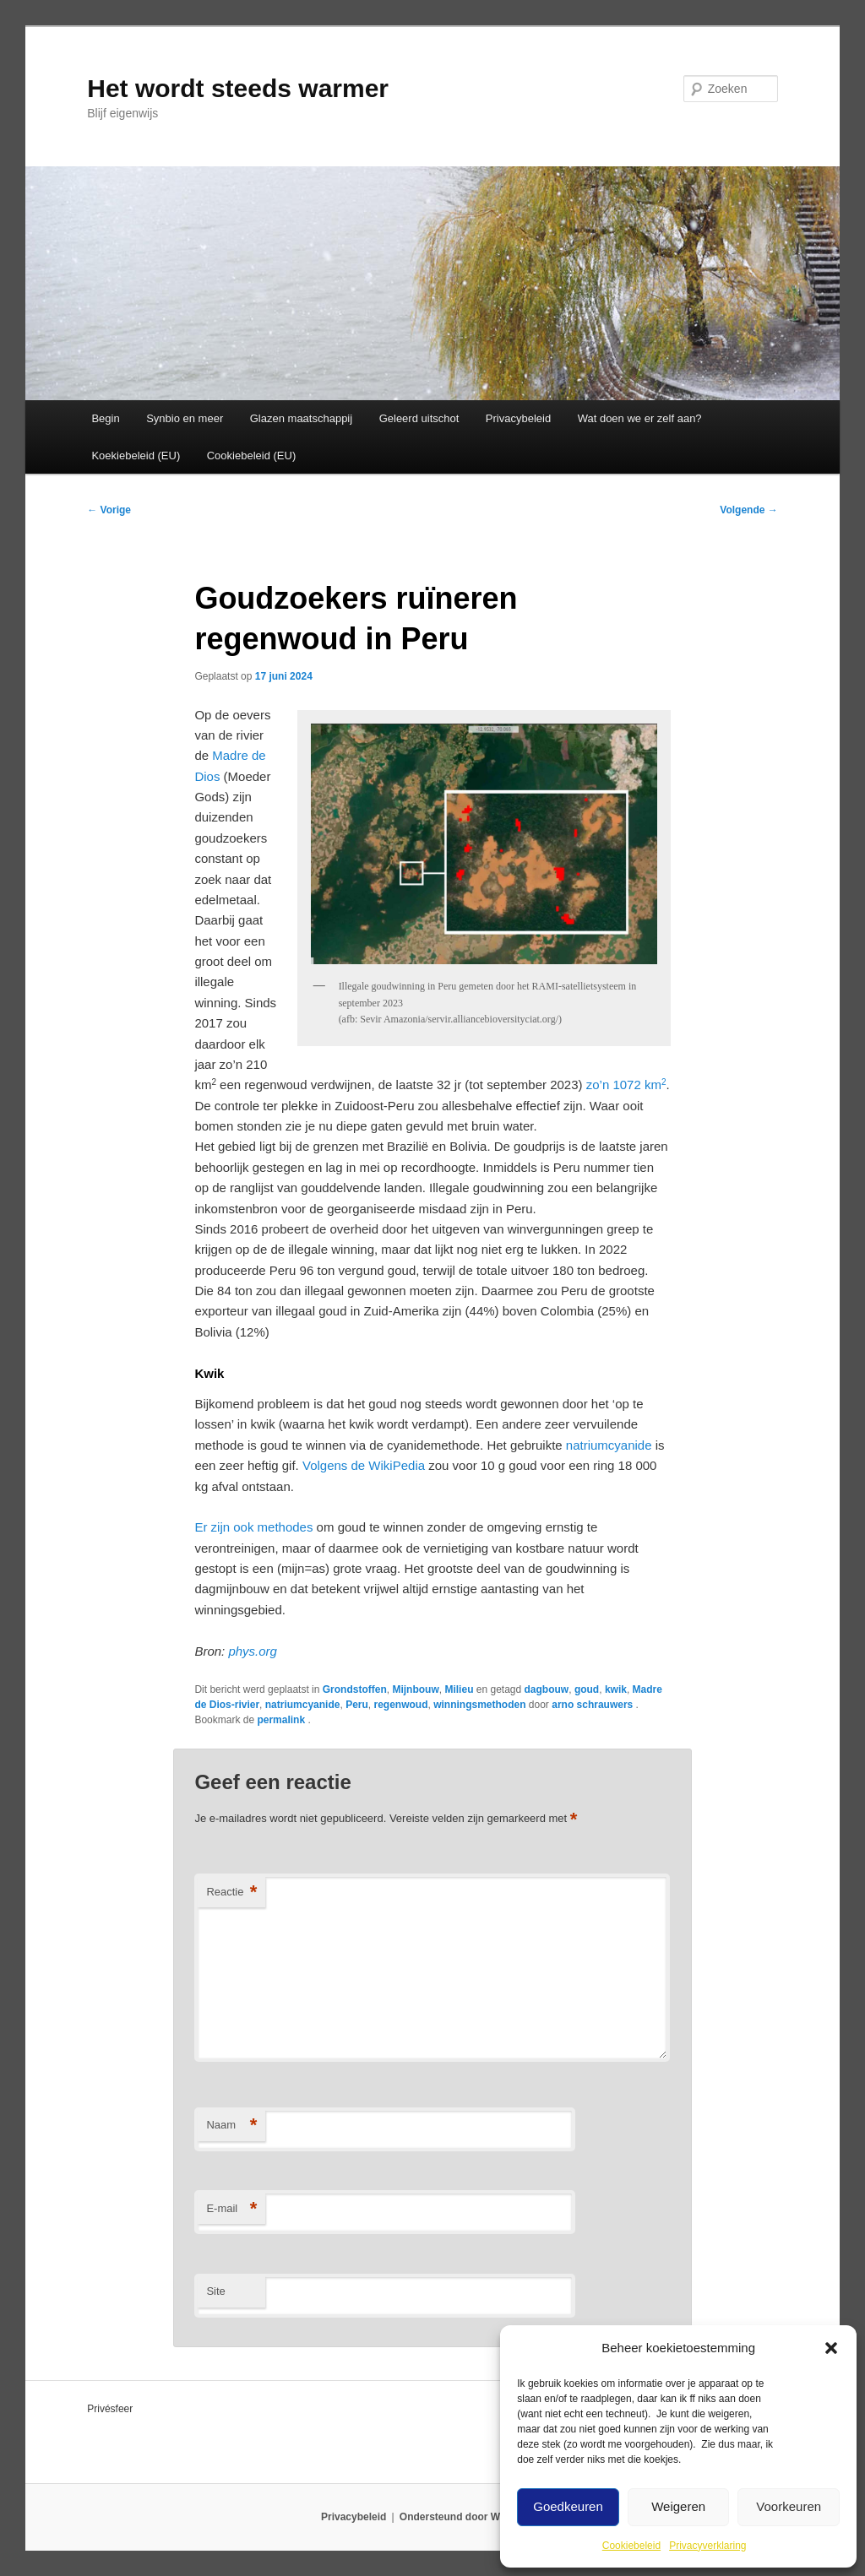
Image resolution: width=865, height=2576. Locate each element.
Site (215, 2291)
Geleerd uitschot (419, 418)
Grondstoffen (355, 1689)
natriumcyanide (609, 1445)
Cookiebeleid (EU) (251, 455)
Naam (231, 2125)
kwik (616, 1689)
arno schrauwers (593, 1705)
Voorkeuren (788, 2506)
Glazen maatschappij (301, 418)
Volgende (748, 510)
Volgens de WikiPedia (363, 1465)
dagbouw (547, 1689)
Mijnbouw (415, 1689)
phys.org (252, 1651)
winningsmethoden (479, 1705)
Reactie (231, 1892)
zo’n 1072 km (626, 1084)
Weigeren (678, 2506)
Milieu (458, 1689)
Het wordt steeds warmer (238, 88)
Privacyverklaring (707, 2546)
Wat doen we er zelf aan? (640, 418)
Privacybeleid (518, 418)
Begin (105, 418)
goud (586, 1689)
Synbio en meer (184, 418)
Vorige (109, 510)
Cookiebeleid (631, 2546)
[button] (831, 2348)
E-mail (231, 2209)
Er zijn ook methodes (253, 1527)
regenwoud (400, 1705)
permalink (282, 1720)
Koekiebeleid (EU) (135, 455)
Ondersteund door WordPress (472, 2517)
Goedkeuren (568, 2506)
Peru (356, 1705)
